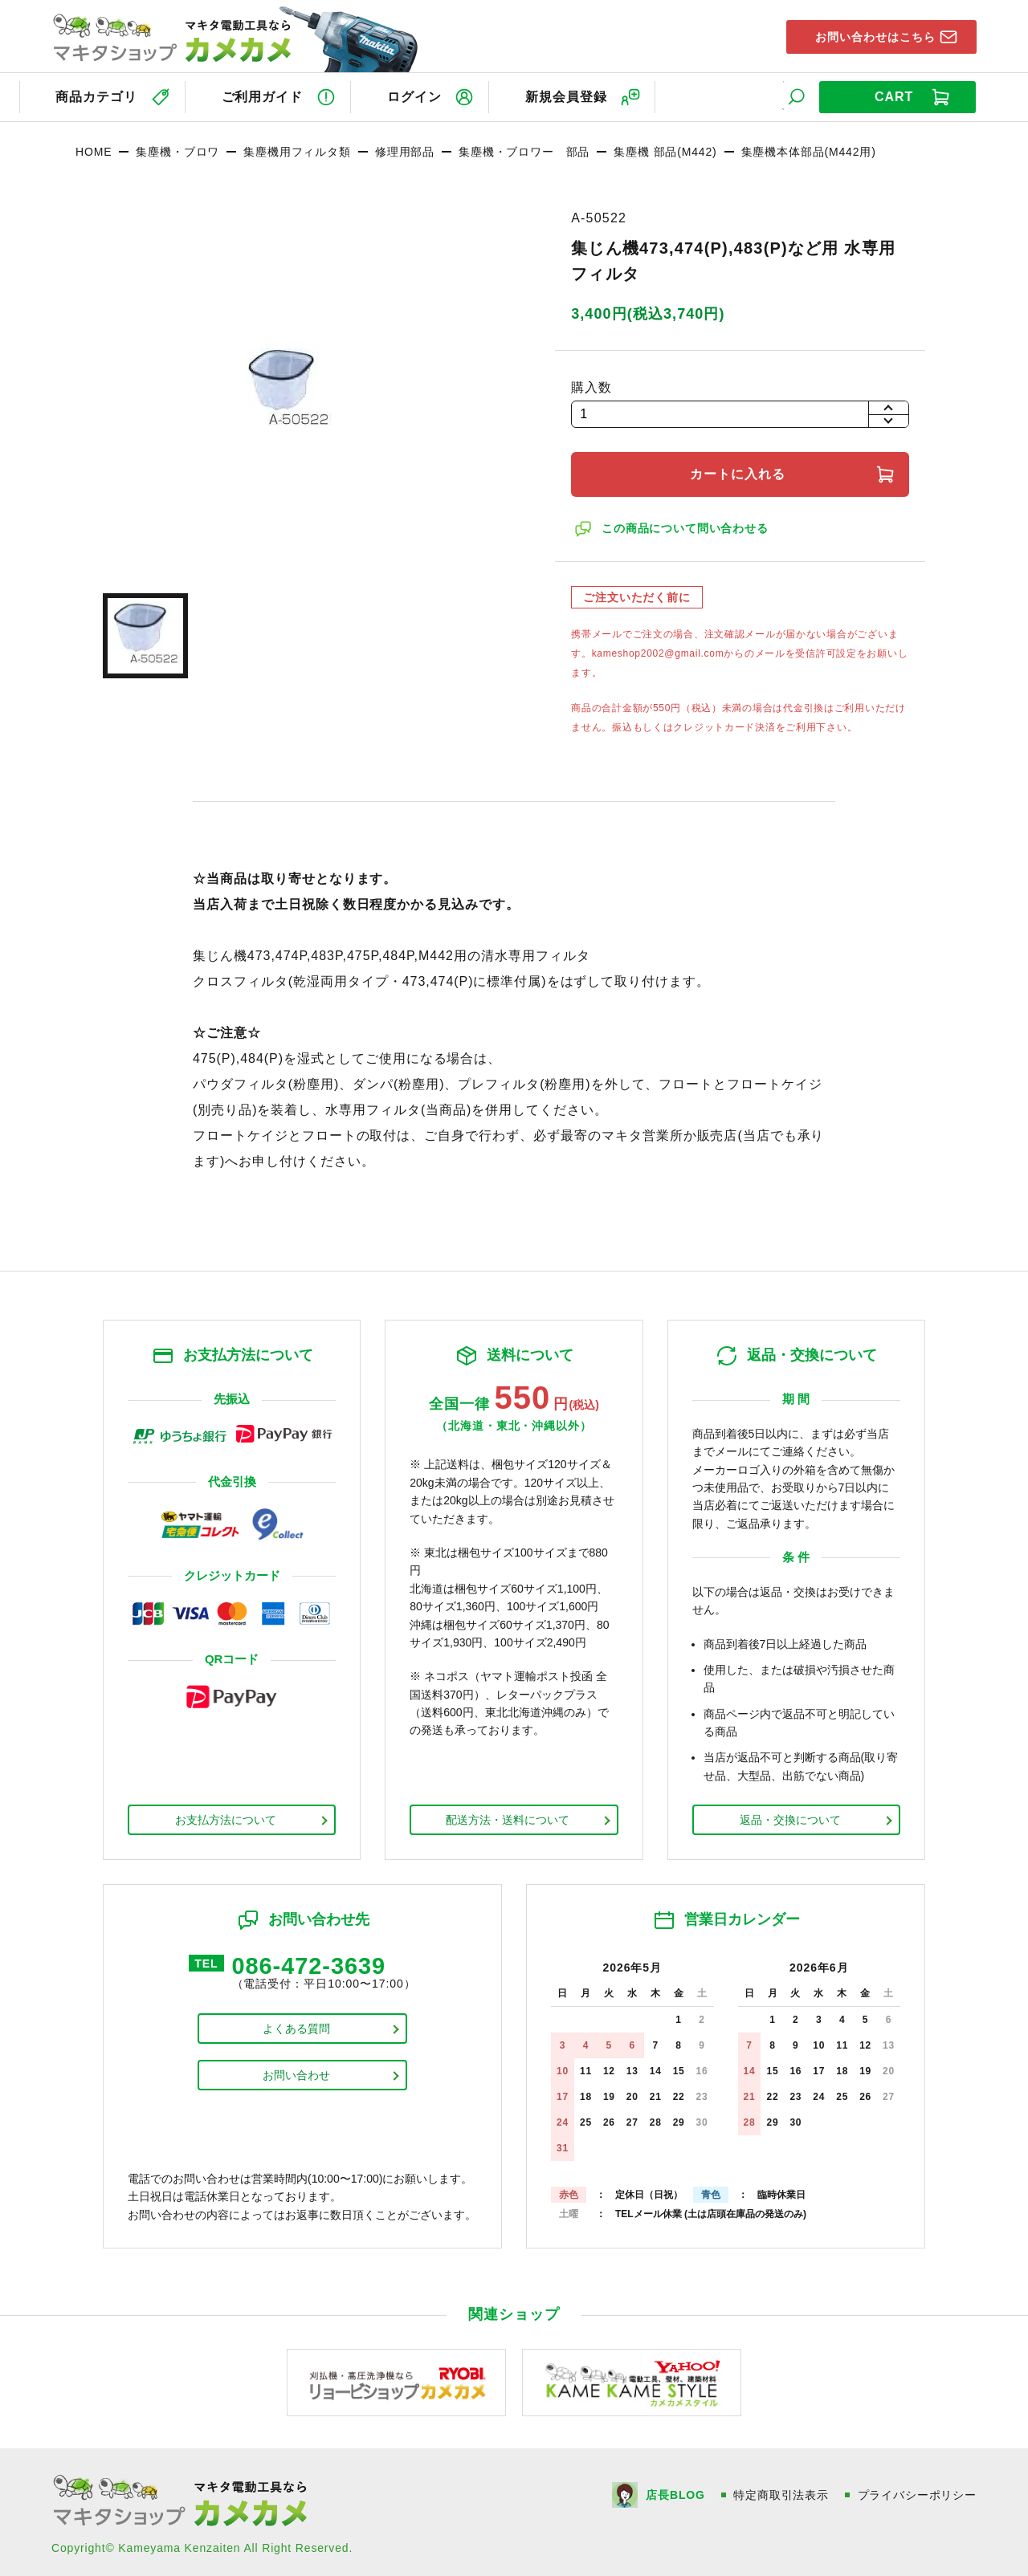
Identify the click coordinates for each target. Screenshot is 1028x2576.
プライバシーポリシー (917, 2490)
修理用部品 (404, 148)
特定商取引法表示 (781, 2490)
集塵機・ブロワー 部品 (524, 148)
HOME (93, 148)
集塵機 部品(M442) (665, 148)
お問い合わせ (296, 2074)
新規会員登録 (578, 95)
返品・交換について (790, 1816)
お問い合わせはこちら (868, 35)
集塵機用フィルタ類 (297, 148)
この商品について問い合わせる (686, 525)
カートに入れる (740, 471)
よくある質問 (296, 2027)
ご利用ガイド (264, 95)
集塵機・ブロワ (177, 148)
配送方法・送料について (507, 1816)
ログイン (421, 95)
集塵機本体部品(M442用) (808, 148)
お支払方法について (225, 1816)
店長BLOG (674, 2490)
